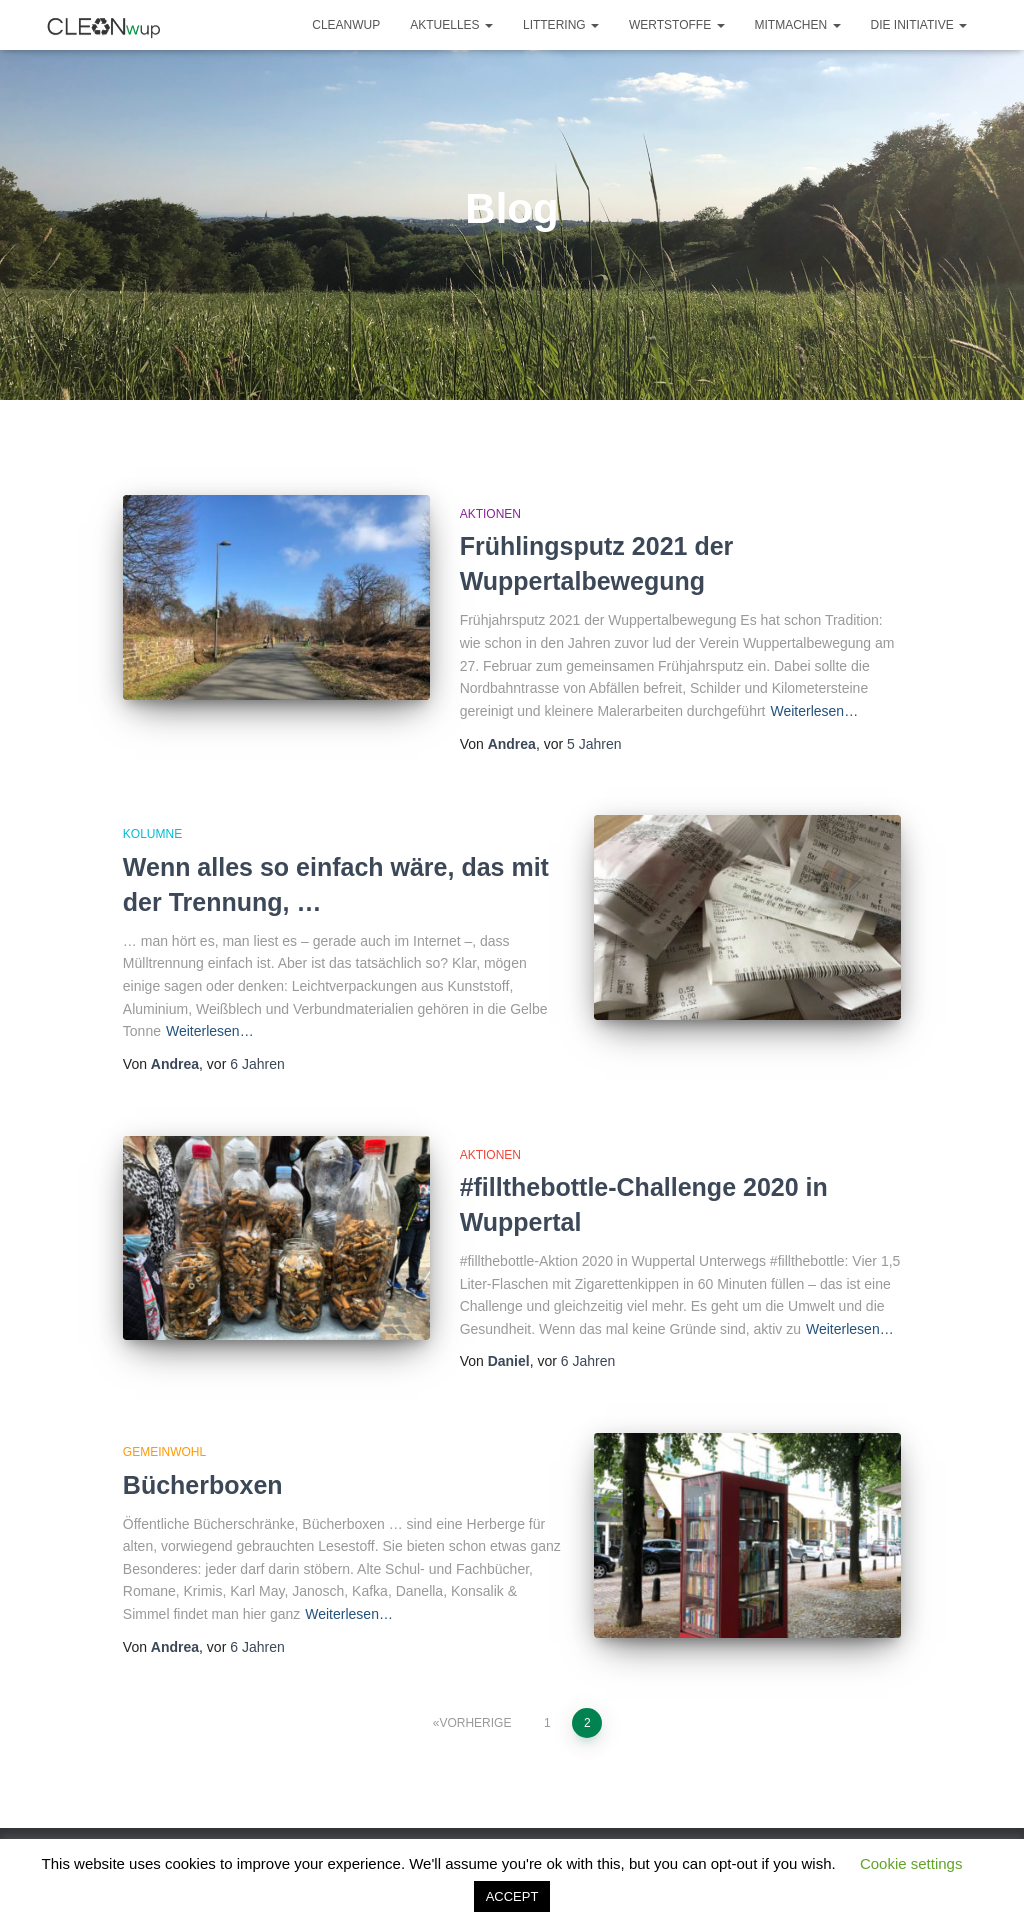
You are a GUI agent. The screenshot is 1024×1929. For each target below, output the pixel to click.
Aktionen (490, 514)
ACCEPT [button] (512, 1896)
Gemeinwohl (164, 1452)
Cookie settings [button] (911, 1863)
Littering (561, 25)
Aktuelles (451, 25)
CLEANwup (346, 25)
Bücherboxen (203, 1485)
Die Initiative (919, 25)
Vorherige (475, 1723)
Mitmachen (798, 25)
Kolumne (152, 834)
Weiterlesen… (814, 711)
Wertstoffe (677, 25)
